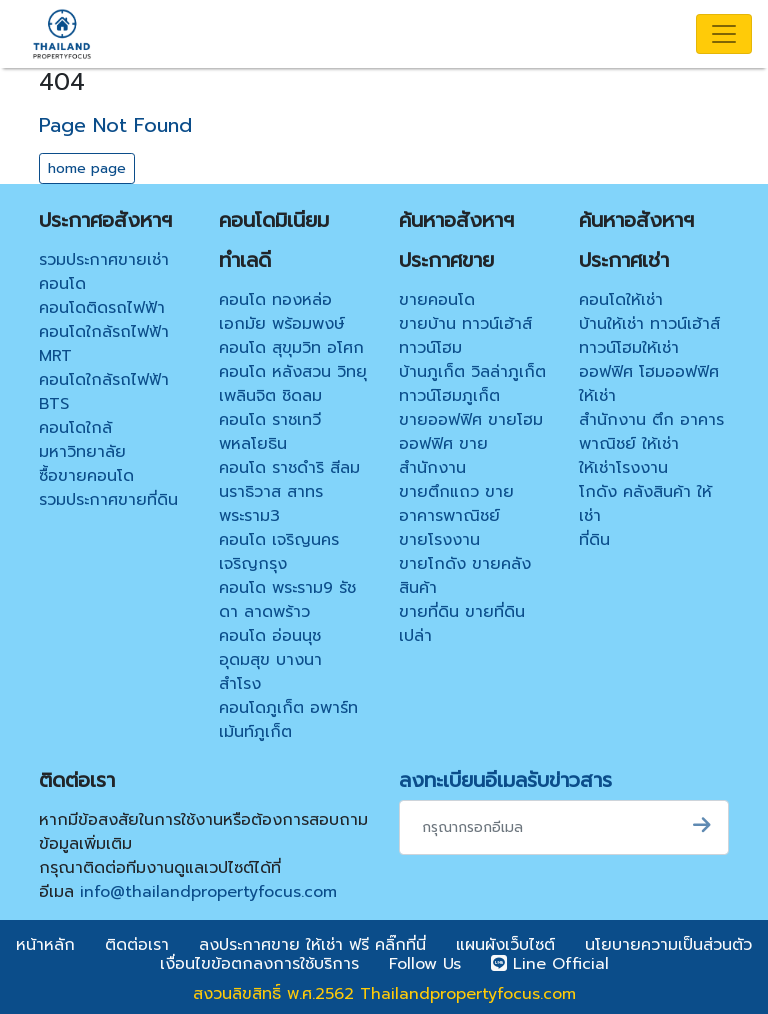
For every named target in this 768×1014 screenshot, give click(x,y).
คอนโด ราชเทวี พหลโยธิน (270, 432)
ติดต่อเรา (137, 945)
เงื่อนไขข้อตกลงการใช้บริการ (259, 964)
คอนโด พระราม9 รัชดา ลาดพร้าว (287, 600)
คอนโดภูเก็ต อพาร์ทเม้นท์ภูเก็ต (288, 720)
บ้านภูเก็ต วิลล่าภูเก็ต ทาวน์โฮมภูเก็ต (472, 384)
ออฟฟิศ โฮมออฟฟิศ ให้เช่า (649, 384)
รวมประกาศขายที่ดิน (108, 500)
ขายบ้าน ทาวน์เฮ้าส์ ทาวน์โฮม (465, 336)
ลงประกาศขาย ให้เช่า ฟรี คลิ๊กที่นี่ (312, 945)
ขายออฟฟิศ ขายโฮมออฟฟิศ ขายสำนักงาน (471, 444)
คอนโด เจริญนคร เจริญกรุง (279, 552)
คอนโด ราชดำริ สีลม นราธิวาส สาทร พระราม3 (289, 492)
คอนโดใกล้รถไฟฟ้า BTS (104, 392)
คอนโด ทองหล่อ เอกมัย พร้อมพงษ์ (282, 312)
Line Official (550, 964)
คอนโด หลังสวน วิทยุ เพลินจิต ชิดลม (293, 384)
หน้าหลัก (45, 945)
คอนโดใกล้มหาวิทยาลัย (82, 440)
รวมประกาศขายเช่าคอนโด (104, 272)
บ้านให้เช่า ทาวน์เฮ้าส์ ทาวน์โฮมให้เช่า (649, 336)
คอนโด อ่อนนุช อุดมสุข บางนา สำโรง (270, 660)
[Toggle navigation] (724, 34)
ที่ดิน (594, 540)
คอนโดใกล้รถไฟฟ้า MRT (104, 344)
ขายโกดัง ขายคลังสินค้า (465, 576)
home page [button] (87, 168)
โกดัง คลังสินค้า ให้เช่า (645, 504)
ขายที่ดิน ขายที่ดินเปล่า (462, 624)
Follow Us (425, 964)
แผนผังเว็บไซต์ (505, 945)
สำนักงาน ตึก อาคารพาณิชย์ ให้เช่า (651, 432)
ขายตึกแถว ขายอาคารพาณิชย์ (456, 504)
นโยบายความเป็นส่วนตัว (668, 945)
